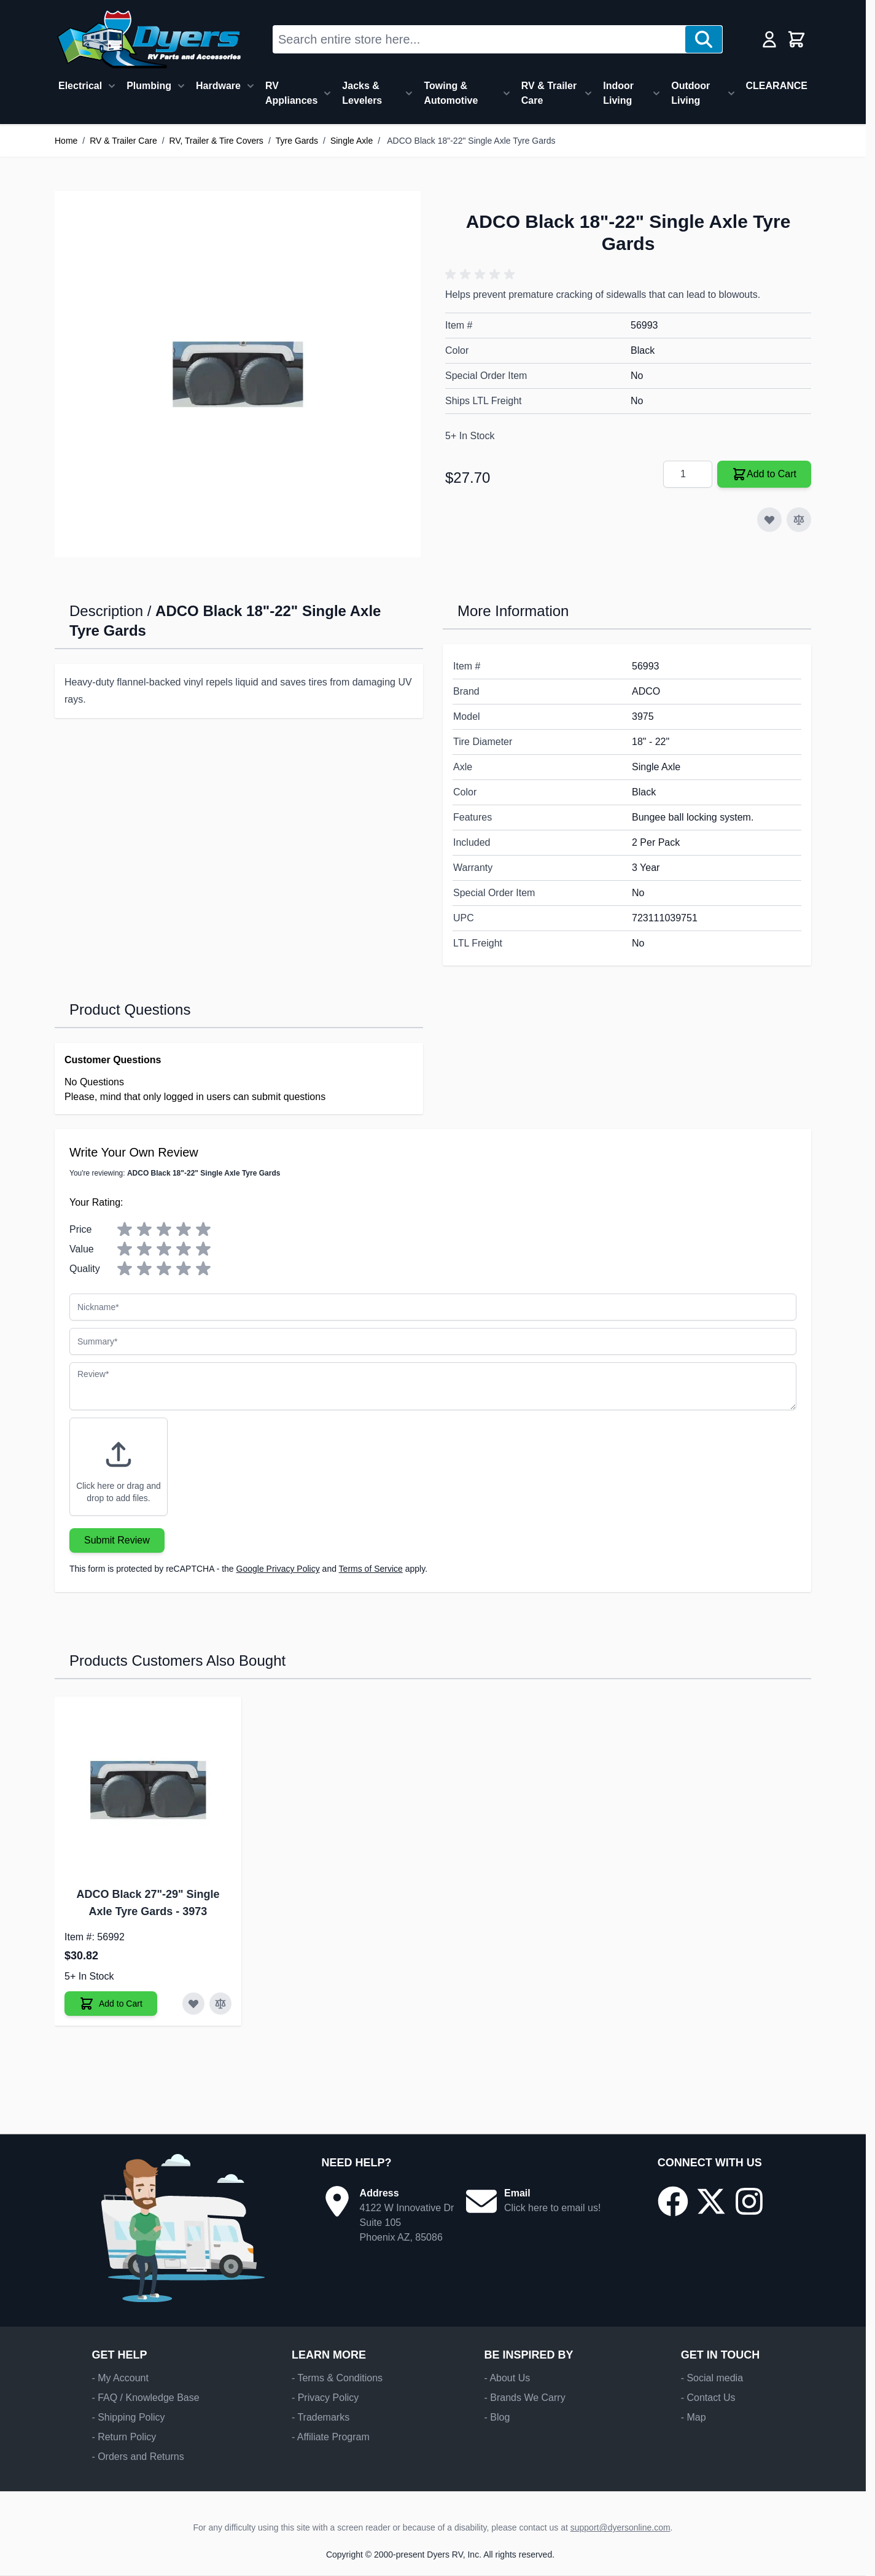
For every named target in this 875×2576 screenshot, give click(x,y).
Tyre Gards (297, 141)
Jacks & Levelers (362, 93)
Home (66, 141)
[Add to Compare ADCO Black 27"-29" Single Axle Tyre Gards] (220, 2003)
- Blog (497, 2417)
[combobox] (479, 39)
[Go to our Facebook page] (673, 2201)
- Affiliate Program (331, 2437)
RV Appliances (291, 93)
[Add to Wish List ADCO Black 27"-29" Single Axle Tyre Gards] (193, 2003)
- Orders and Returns (137, 2456)
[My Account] (769, 39)
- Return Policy (123, 2437)
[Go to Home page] (149, 39)
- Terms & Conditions (337, 2378)
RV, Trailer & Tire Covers (216, 141)
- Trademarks (320, 2417)
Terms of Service (371, 1569)
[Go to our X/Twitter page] (711, 2201)
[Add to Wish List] (769, 519)
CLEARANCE (776, 85)
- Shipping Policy (128, 2417)
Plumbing (148, 85)
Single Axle (351, 141)
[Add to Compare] (799, 519)
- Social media (712, 2378)
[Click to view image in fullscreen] (238, 374)
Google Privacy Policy (278, 1569)
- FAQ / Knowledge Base (145, 2397)
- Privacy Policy (325, 2397)
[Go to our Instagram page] (749, 2201)
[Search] (703, 39)
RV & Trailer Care (549, 93)
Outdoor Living (690, 93)
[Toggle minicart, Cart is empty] (796, 39)
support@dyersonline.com (620, 2527)
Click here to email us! (552, 2208)
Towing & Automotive (451, 93)
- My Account (119, 2378)
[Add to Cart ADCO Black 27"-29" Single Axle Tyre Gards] (110, 2003)
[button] (482, 274)
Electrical (80, 85)
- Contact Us (708, 2397)
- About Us (507, 2378)
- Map (693, 2417)
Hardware (218, 85)
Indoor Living (618, 93)
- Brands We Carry (524, 2397)
